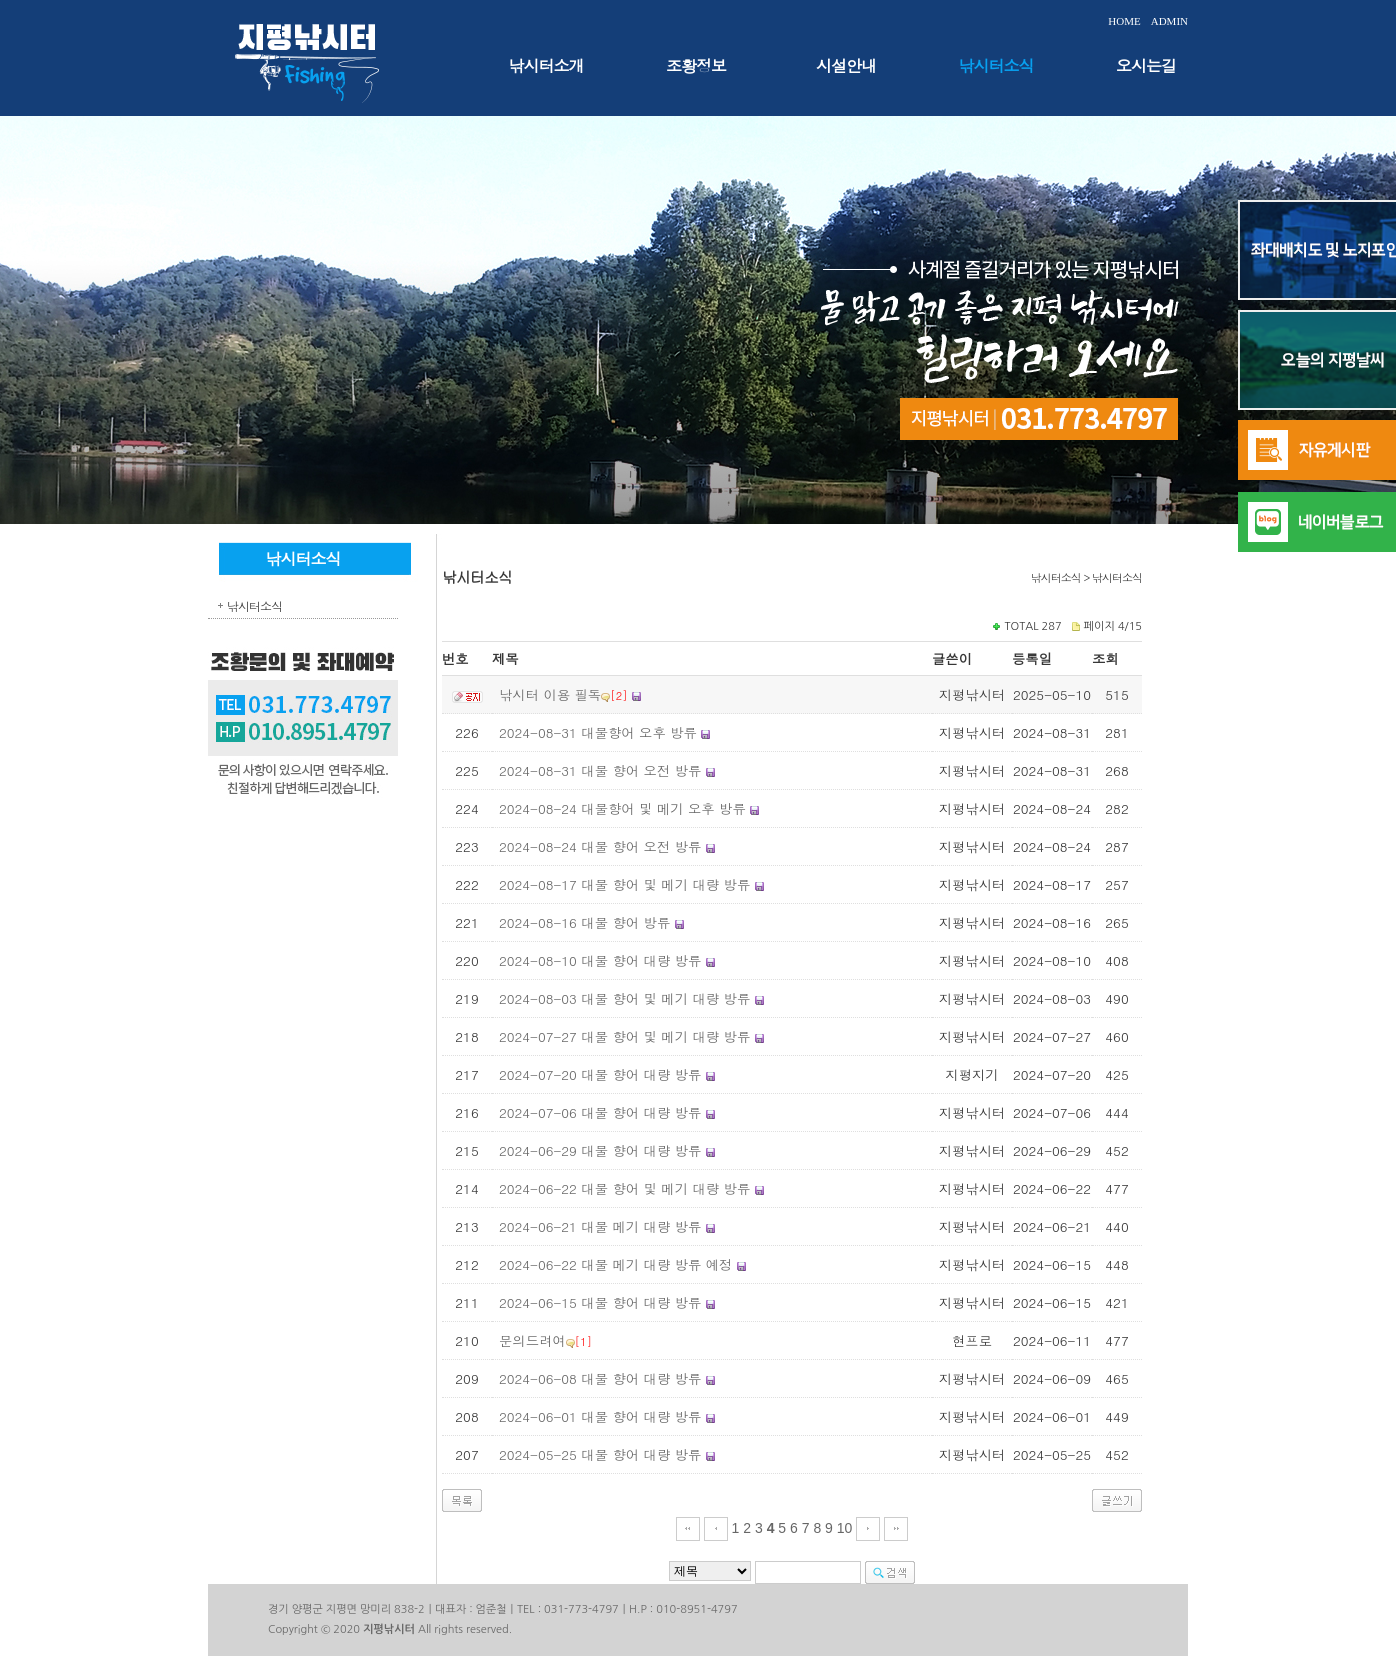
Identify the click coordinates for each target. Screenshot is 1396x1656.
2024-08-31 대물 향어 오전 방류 (600, 770)
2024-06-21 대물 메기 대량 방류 (600, 1226)
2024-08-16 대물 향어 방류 (584, 922)
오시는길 (1146, 65)
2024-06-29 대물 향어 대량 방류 (600, 1150)
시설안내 (846, 65)
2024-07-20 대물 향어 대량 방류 (600, 1074)
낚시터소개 (546, 65)
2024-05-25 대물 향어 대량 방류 (600, 1454)
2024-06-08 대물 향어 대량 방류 (600, 1378)
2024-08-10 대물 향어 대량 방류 (600, 960)
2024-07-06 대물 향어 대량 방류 (600, 1112)
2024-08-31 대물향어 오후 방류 (598, 732)
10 (845, 1528)
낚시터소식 (996, 65)
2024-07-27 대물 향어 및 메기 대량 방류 (624, 1036)
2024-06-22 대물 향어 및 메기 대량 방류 (624, 1188)
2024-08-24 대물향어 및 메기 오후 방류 (622, 808)
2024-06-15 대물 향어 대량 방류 (600, 1302)
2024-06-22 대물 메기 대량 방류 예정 (615, 1264)
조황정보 (696, 65)
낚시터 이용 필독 (550, 694)
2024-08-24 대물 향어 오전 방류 (600, 846)
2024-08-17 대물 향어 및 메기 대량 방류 (624, 884)
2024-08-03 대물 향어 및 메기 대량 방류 (624, 998)
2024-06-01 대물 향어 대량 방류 (600, 1416)
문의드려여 (532, 1340)
